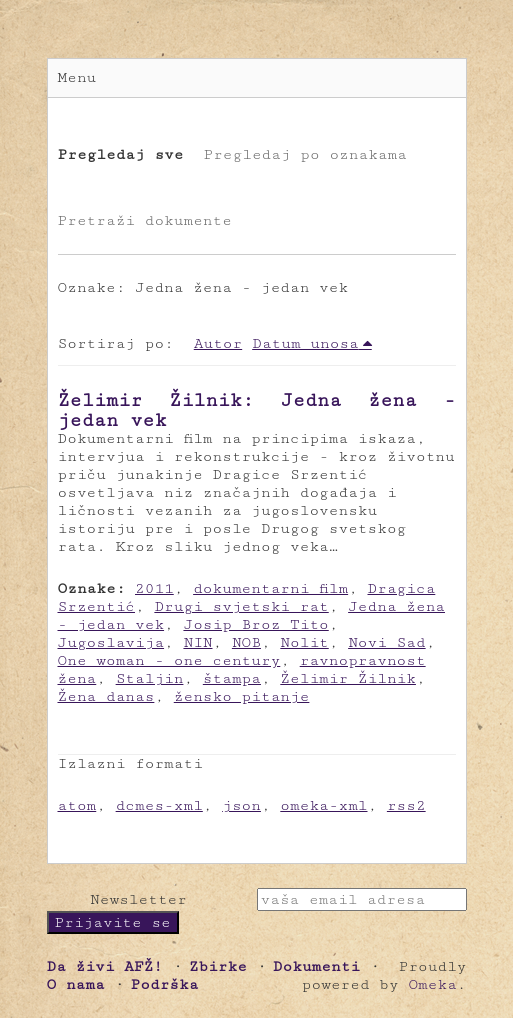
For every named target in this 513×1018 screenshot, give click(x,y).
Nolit (304, 642)
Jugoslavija (111, 642)
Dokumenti (316, 966)
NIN (197, 642)
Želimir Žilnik (348, 678)
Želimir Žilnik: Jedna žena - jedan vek (257, 410)
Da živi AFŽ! (105, 966)
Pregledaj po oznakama (304, 154)
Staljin (150, 678)
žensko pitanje (242, 696)
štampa (232, 678)
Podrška (165, 984)
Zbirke (218, 966)
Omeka (432, 984)
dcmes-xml (159, 805)
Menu (77, 77)
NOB (246, 642)
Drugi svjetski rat (241, 606)
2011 (154, 588)
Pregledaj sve (121, 154)
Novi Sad (387, 642)
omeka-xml (323, 805)
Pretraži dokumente (145, 220)
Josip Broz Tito (255, 624)
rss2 (406, 805)
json (241, 805)
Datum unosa (305, 343)
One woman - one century (169, 660)
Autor (218, 343)
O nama (76, 984)
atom (77, 805)
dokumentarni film (270, 588)
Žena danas (106, 696)
